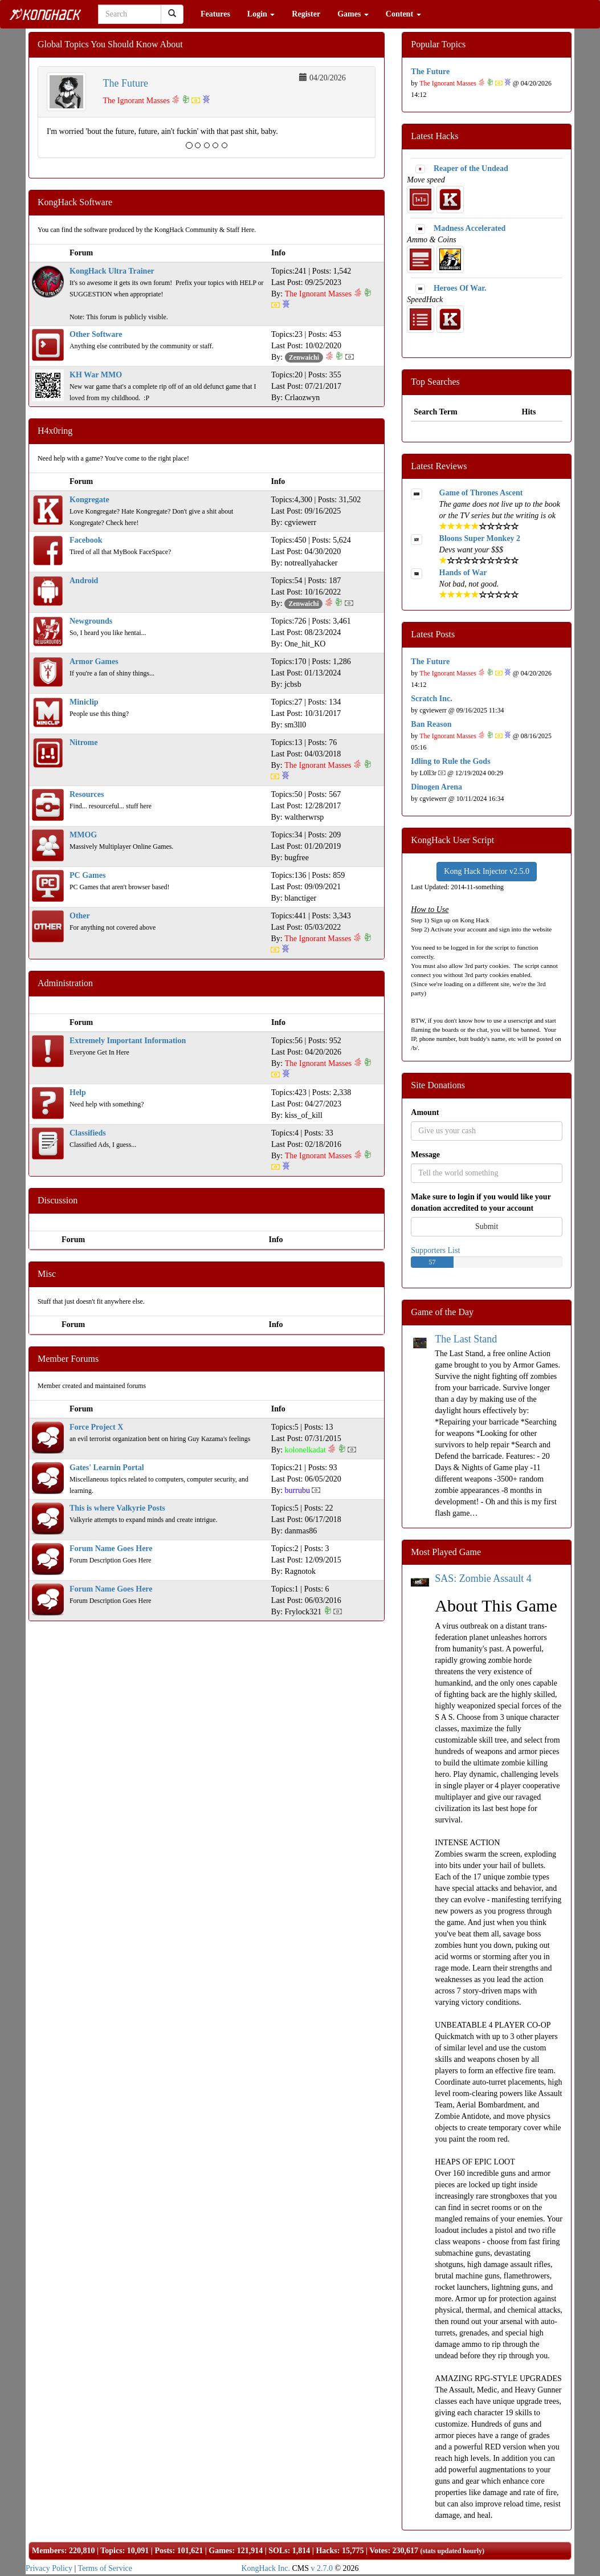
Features (215, 14)
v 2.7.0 (322, 2568)
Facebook (86, 540)
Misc (47, 1274)
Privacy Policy (49, 2568)
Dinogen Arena (436, 787)
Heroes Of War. (460, 288)
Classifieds (88, 1133)
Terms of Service (105, 2568)
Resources (87, 794)
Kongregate (89, 499)
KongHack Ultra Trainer (112, 271)
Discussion (57, 1200)
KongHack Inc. (265, 2568)
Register (306, 14)
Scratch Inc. (431, 698)
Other (80, 915)
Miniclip (84, 702)
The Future (125, 83)
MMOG (83, 835)
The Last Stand (466, 1339)
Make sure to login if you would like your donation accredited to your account (480, 1202)
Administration (65, 983)
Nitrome (84, 742)
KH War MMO (96, 375)
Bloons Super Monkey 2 (480, 538)
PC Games (87, 875)
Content (403, 14)
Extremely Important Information (128, 1040)
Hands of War (463, 572)
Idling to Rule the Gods (450, 761)
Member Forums (68, 1359)
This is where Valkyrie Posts (117, 1508)
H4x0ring (55, 431)
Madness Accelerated (469, 228)
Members (48, 2550)
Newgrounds (91, 621)
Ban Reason (431, 724)
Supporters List (435, 1250)
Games (353, 14)
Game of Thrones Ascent (481, 493)
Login (261, 14)
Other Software (96, 334)
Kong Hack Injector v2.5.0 (486, 871)
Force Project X (96, 1427)
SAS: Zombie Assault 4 (483, 1578)
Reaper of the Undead (471, 168)
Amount (425, 1112)
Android (84, 580)
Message (425, 1154)
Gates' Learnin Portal (107, 1467)
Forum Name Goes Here (111, 1548)
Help (78, 1092)
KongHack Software (75, 202)
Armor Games (94, 661)
